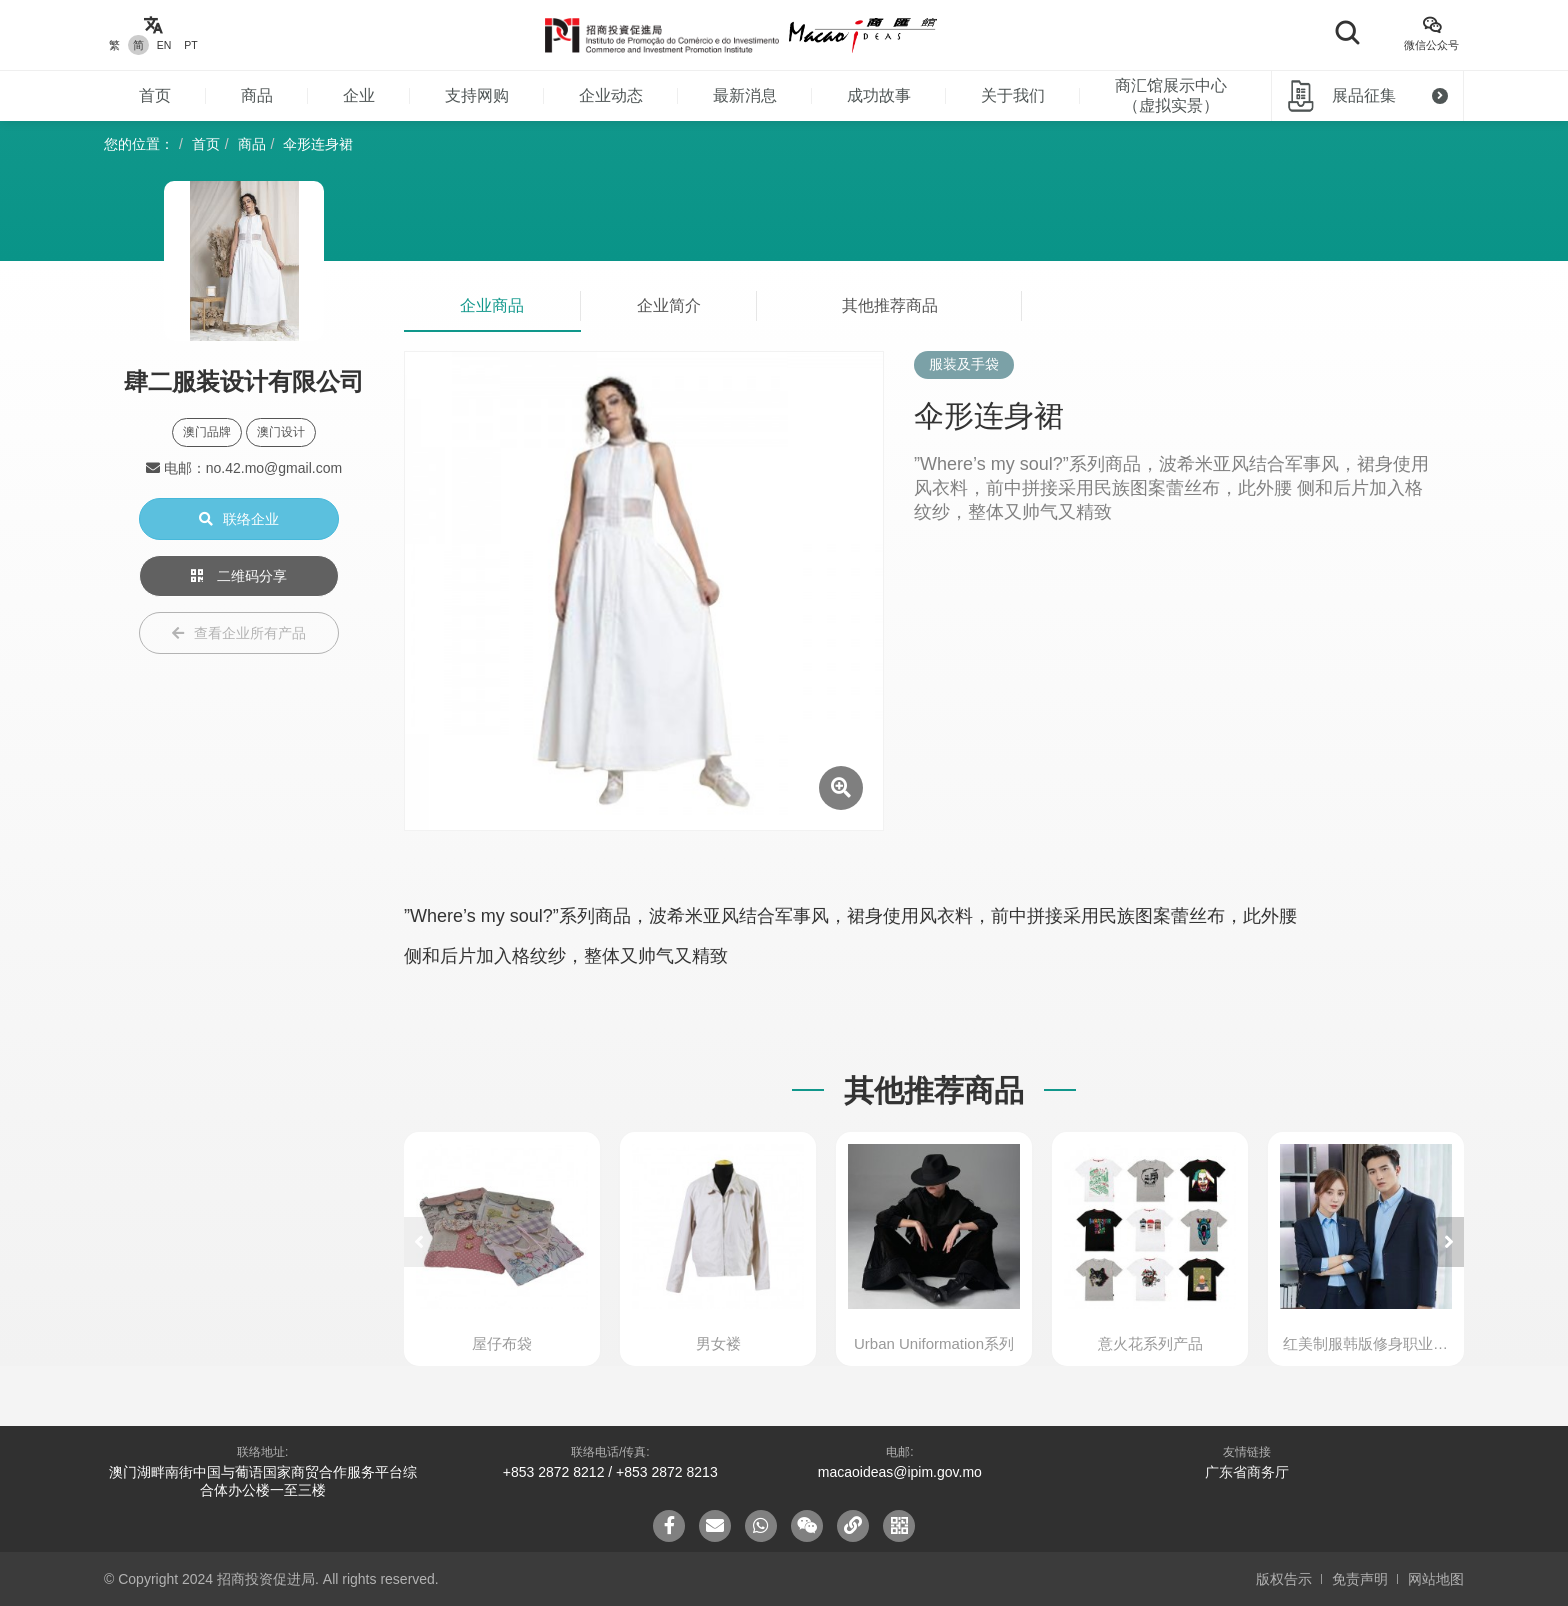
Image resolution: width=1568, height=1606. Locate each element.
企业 (359, 95)
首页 (155, 95)
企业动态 (611, 95)
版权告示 (1284, 1579)
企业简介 (669, 305)
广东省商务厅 (1247, 1472)
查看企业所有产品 (239, 633)
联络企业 (239, 519)
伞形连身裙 (318, 144)
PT (190, 45)
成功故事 (879, 95)
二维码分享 (239, 576)
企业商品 (492, 305)
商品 (257, 95)
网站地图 (1436, 1579)
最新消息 (745, 95)
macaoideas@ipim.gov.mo (900, 1472)
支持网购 (477, 95)
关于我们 (1013, 95)
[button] (1449, 1242)
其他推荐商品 (890, 305)
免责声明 (1360, 1579)
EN (164, 45)
